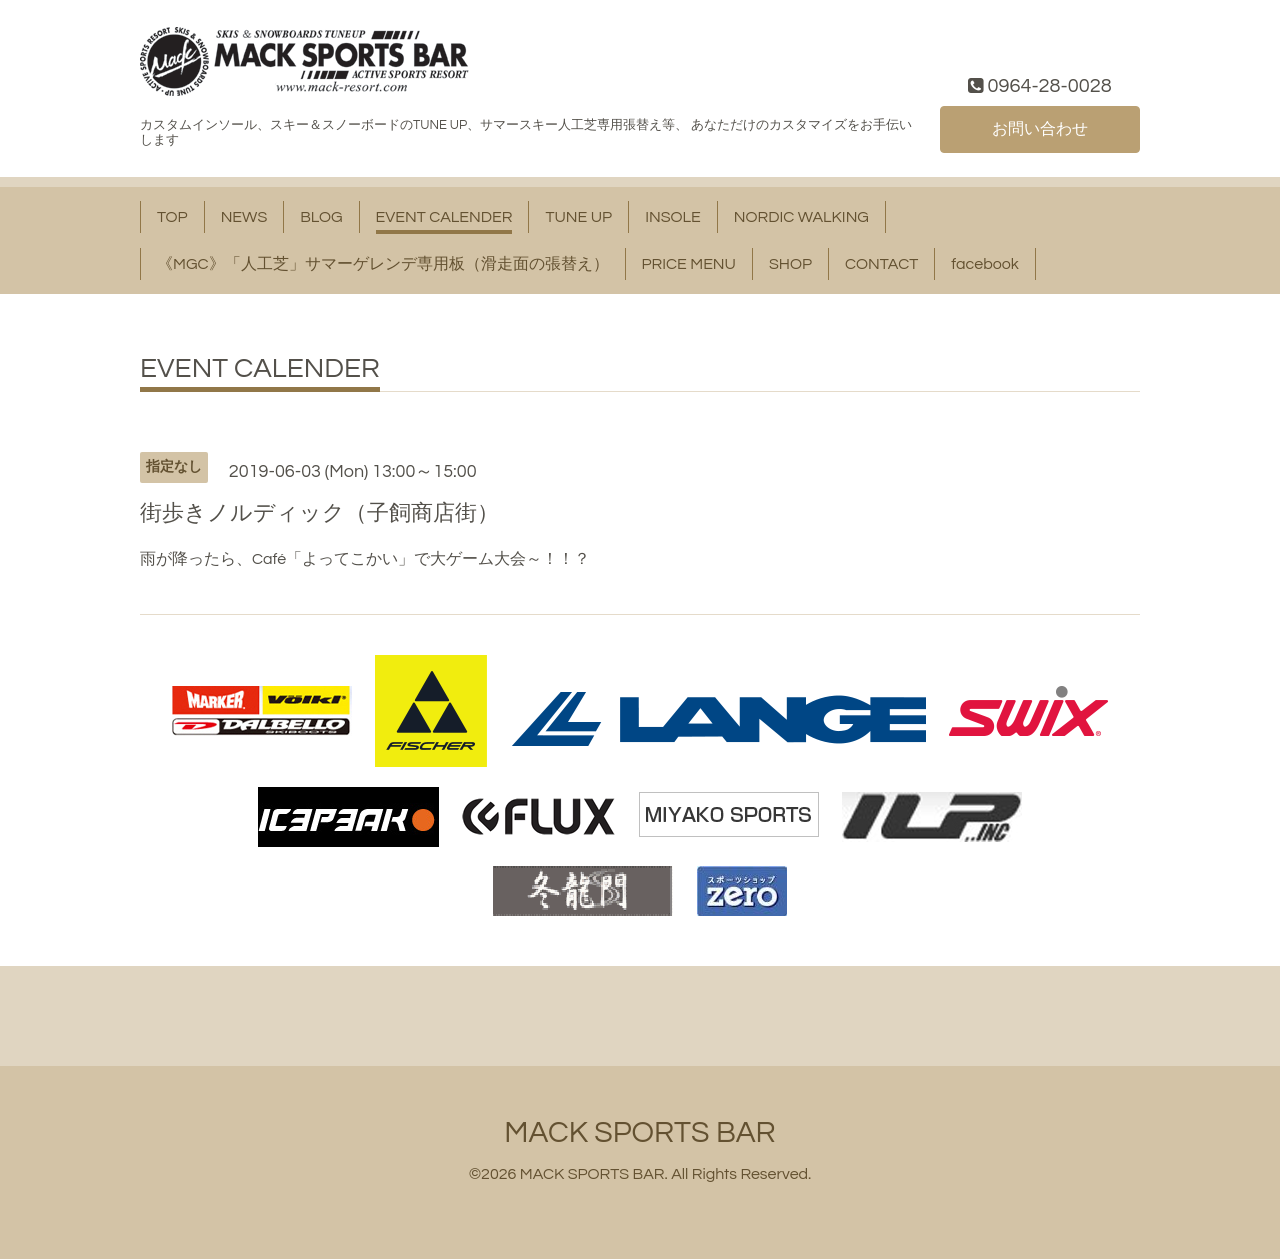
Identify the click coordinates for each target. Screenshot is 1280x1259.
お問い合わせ (1040, 129)
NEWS (244, 217)
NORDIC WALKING (801, 217)
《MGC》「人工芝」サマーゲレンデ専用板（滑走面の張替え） (383, 264)
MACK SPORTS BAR (639, 1132)
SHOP (790, 264)
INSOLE (673, 217)
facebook (985, 264)
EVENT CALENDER (444, 217)
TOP (172, 217)
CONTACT (881, 264)
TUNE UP (578, 217)
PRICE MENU (689, 264)
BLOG (321, 217)
